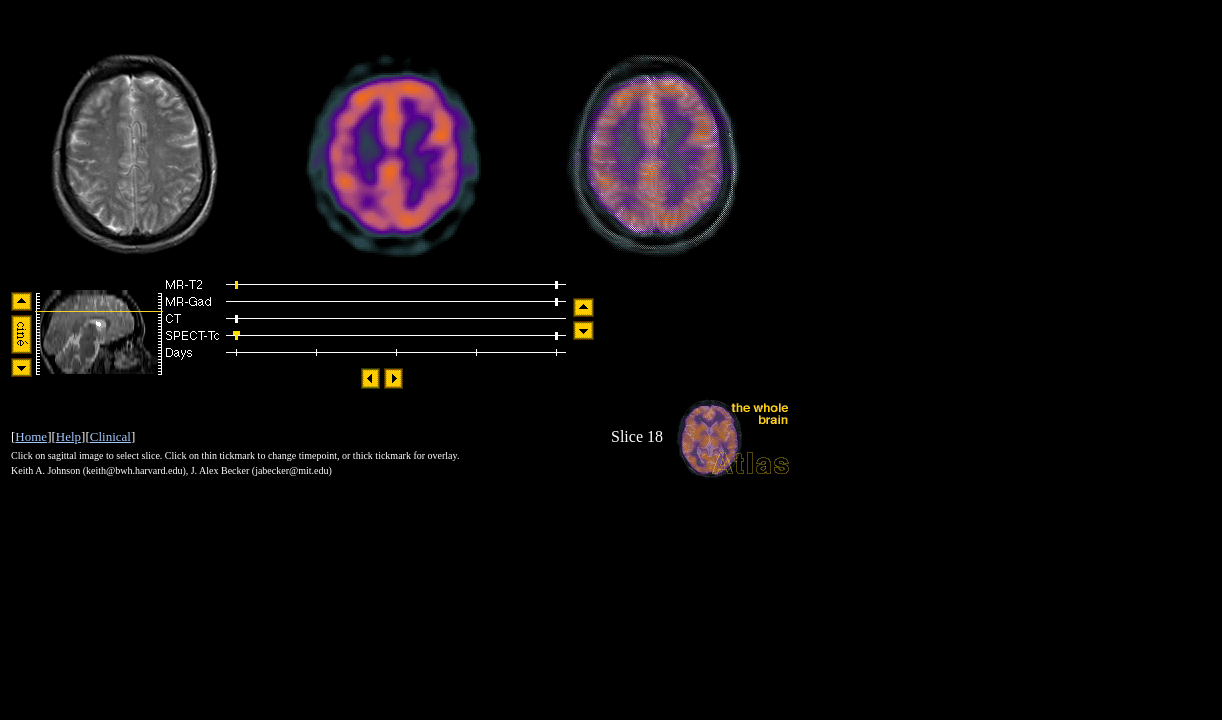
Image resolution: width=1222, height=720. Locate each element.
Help (68, 436)
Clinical (110, 436)
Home (31, 436)
